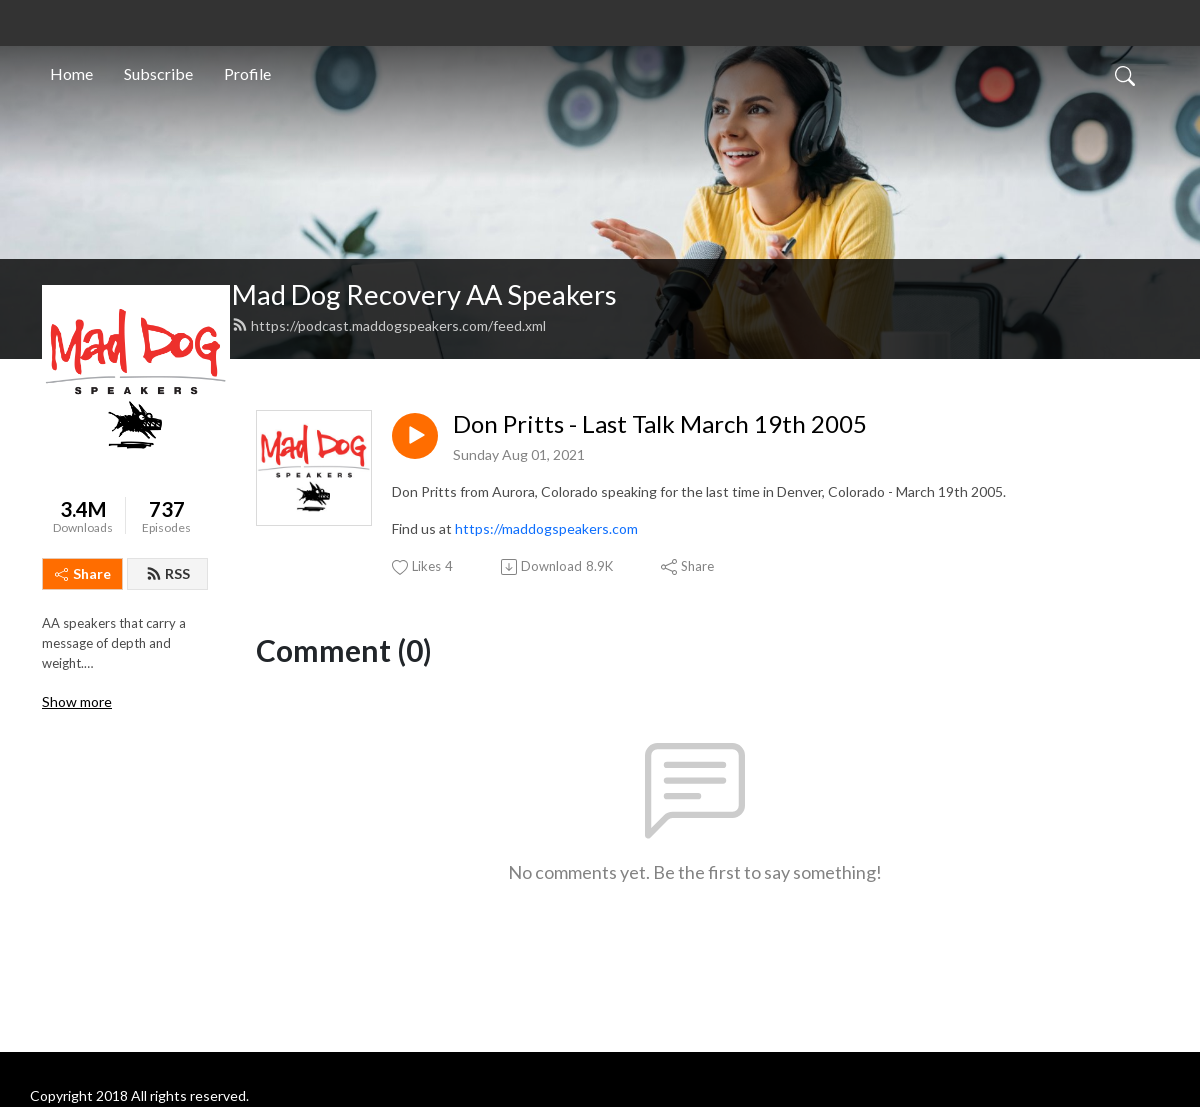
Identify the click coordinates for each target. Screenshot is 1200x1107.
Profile (247, 73)
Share (83, 573)
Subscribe (158, 73)
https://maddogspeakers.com (546, 528)
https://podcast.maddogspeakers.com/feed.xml (389, 325)
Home (71, 73)
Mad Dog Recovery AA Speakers (424, 294)
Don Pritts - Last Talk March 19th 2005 (660, 424)
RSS (168, 573)
